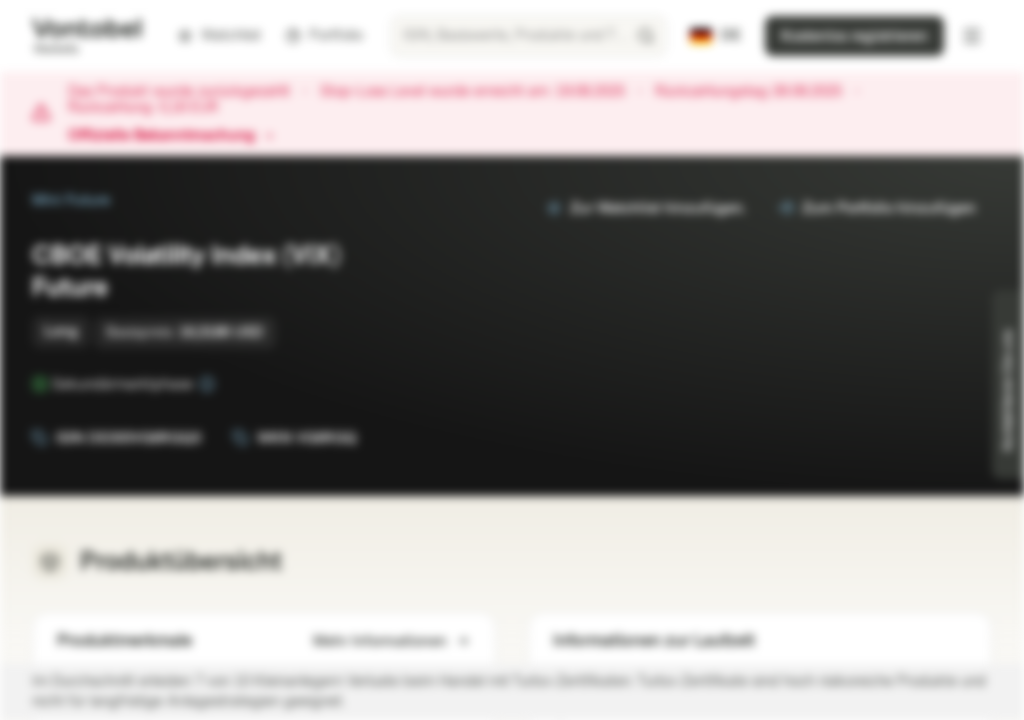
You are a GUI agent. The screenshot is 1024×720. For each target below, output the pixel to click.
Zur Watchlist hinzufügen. (646, 208)
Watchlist (219, 35)
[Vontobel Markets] (86, 36)
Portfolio (324, 35)
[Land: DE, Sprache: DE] (715, 36)
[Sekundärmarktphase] (207, 384)
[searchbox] (528, 36)
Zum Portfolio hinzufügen (877, 208)
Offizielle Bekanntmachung (171, 136)
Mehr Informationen (392, 641)
